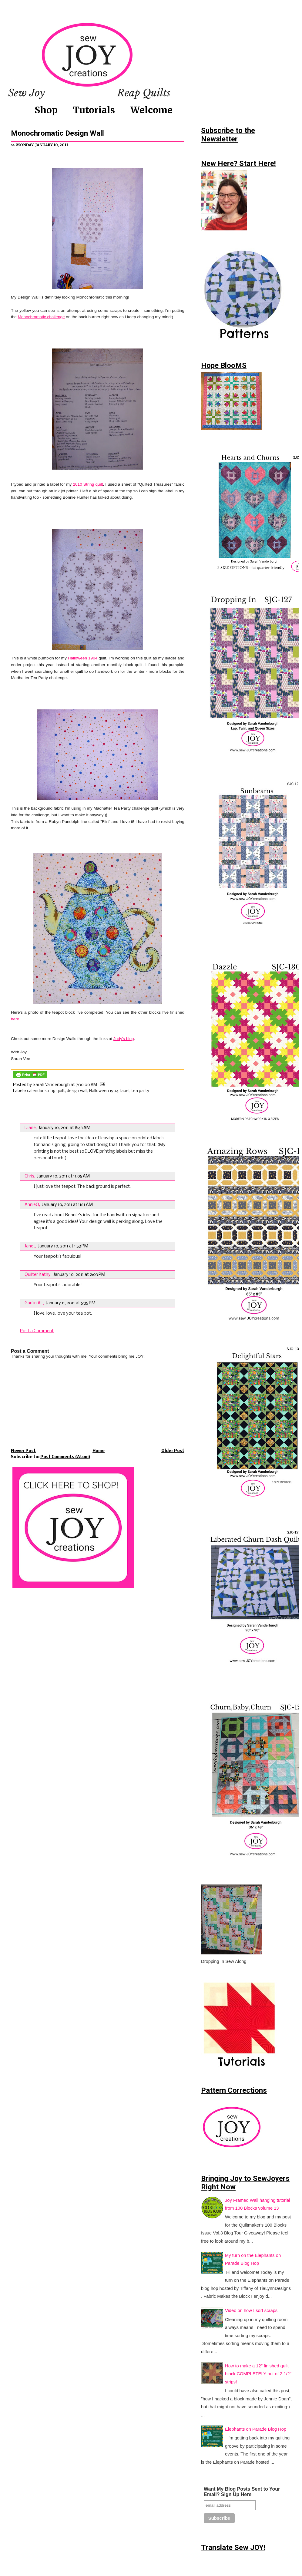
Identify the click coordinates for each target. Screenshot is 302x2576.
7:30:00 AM (86, 1085)
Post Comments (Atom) (65, 1457)
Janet (30, 1246)
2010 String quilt (88, 484)
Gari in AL (34, 1303)
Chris (29, 1176)
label (124, 1091)
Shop (46, 110)
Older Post (172, 1451)
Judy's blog (123, 1038)
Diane (30, 1127)
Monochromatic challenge (41, 317)
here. (15, 1019)
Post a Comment (37, 1331)
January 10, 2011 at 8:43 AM (64, 1127)
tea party (140, 1091)
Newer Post (23, 1451)
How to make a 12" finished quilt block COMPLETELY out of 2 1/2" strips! (258, 2373)
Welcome (151, 110)
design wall (77, 1091)
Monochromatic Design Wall (57, 133)
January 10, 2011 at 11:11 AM (67, 1204)
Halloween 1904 (83, 658)
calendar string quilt (46, 1091)
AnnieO (32, 1204)
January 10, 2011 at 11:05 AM (63, 1176)
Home (98, 1451)
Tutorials (94, 110)
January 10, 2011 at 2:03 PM (79, 1274)
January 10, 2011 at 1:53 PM (63, 1246)
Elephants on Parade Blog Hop (255, 2429)
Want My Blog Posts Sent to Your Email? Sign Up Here (242, 2491)
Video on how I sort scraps (251, 2310)
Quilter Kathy (38, 1274)
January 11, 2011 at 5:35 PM (71, 1303)
